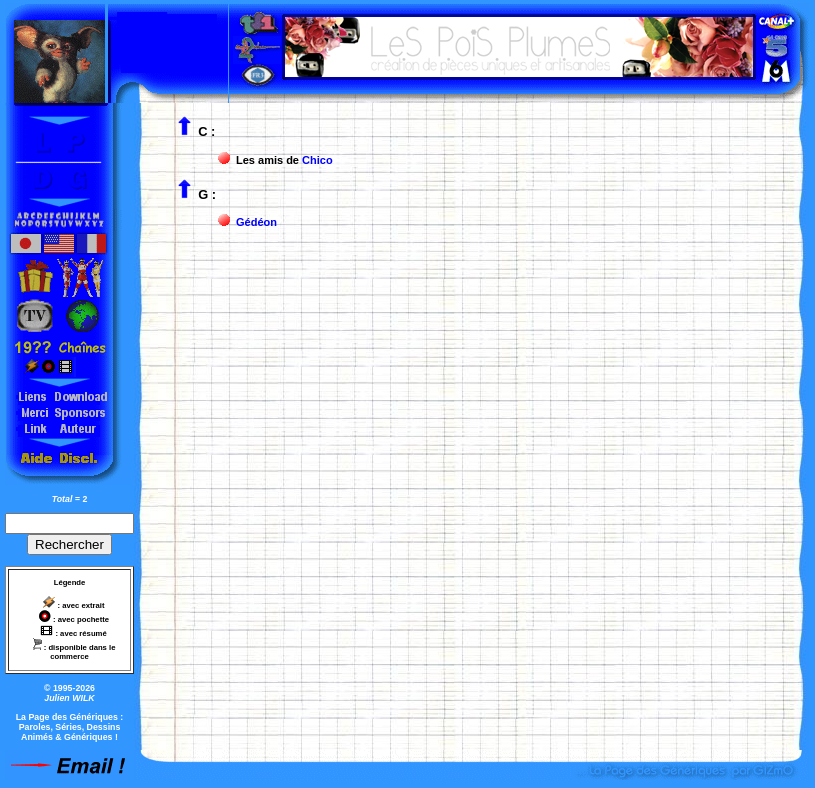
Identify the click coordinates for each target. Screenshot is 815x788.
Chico (317, 160)
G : (207, 194)
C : (206, 131)
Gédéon (256, 222)
